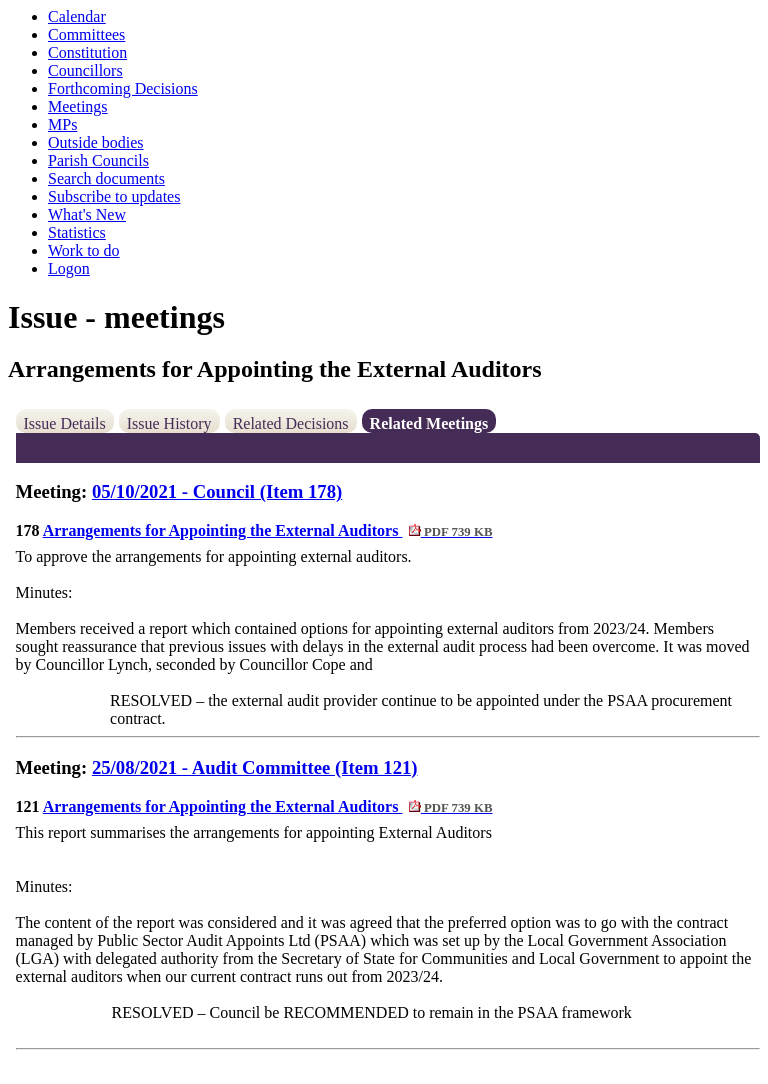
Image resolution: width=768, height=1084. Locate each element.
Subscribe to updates (114, 196)
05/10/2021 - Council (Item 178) (217, 491)
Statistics (77, 232)
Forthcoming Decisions (123, 88)
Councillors (85, 70)
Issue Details (65, 423)
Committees (86, 34)
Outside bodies (96, 142)
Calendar (77, 16)
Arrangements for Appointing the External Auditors (268, 530)
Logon (69, 268)
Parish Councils (98, 160)
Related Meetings (429, 423)
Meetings (78, 106)
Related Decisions (291, 423)
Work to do (84, 250)
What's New (87, 214)
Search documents (106, 178)
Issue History (169, 423)
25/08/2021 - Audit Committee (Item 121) (255, 767)
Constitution (87, 52)
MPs (62, 124)
